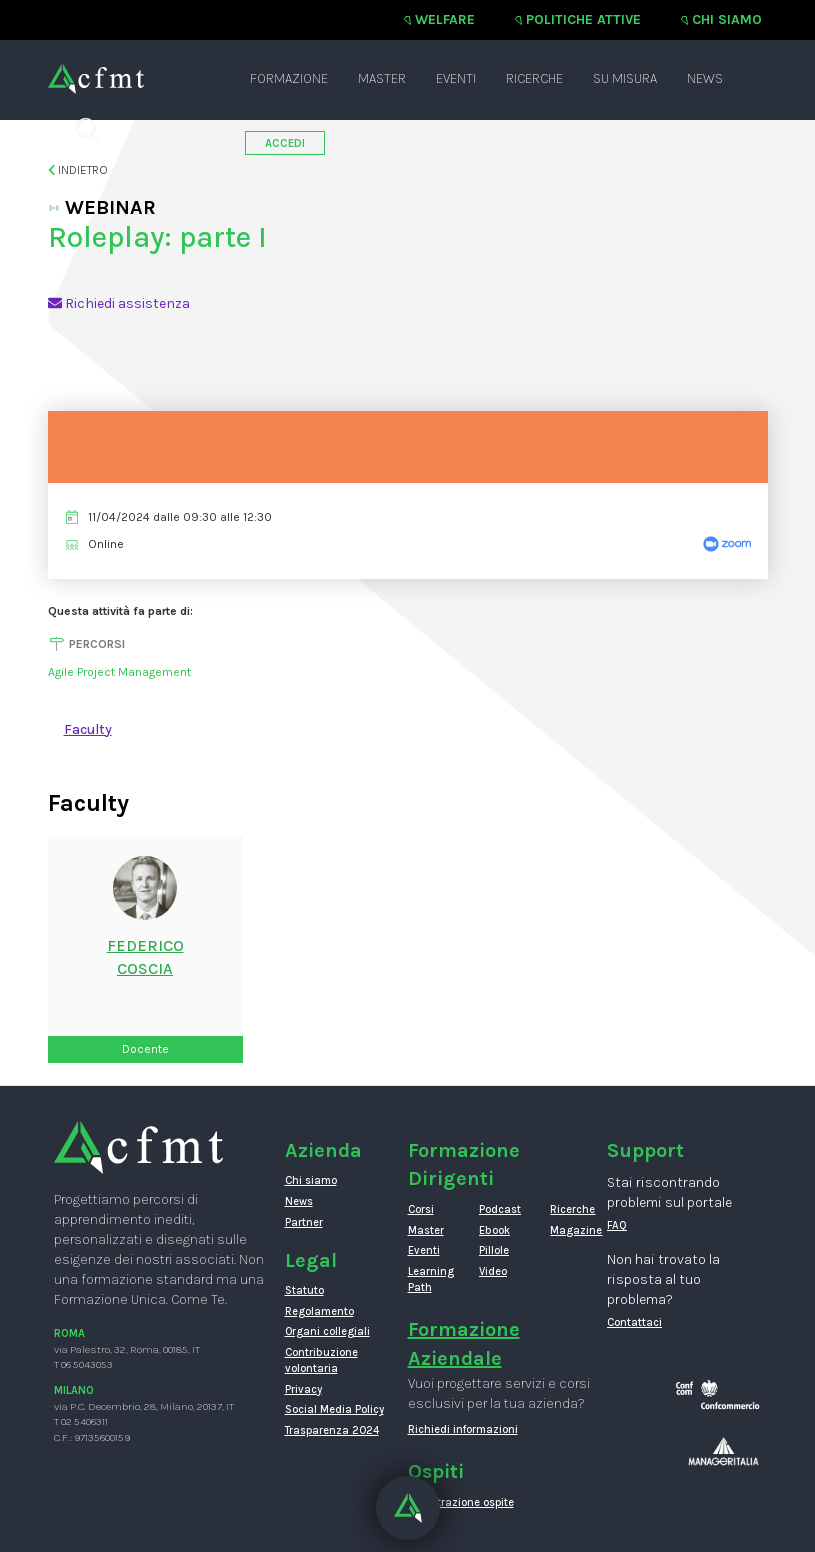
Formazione (289, 78)
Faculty (88, 729)
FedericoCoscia (145, 957)
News (705, 78)
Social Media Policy (334, 1409)
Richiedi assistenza (119, 303)
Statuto (304, 1290)
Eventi (456, 78)
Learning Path (428, 1279)
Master (382, 78)
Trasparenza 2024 (332, 1430)
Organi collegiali (327, 1331)
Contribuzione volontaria (321, 1360)
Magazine (570, 1230)
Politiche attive (583, 19)
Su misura (625, 78)
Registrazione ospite (461, 1502)
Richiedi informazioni (463, 1429)
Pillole (494, 1250)
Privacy (303, 1389)
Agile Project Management (119, 672)
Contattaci (634, 1322)
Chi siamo (727, 19)
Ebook (494, 1230)
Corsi (421, 1209)
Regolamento (319, 1311)
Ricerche (534, 78)
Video (493, 1271)
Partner (304, 1222)
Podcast (499, 1209)
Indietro (78, 170)
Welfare (445, 19)
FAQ (617, 1225)
